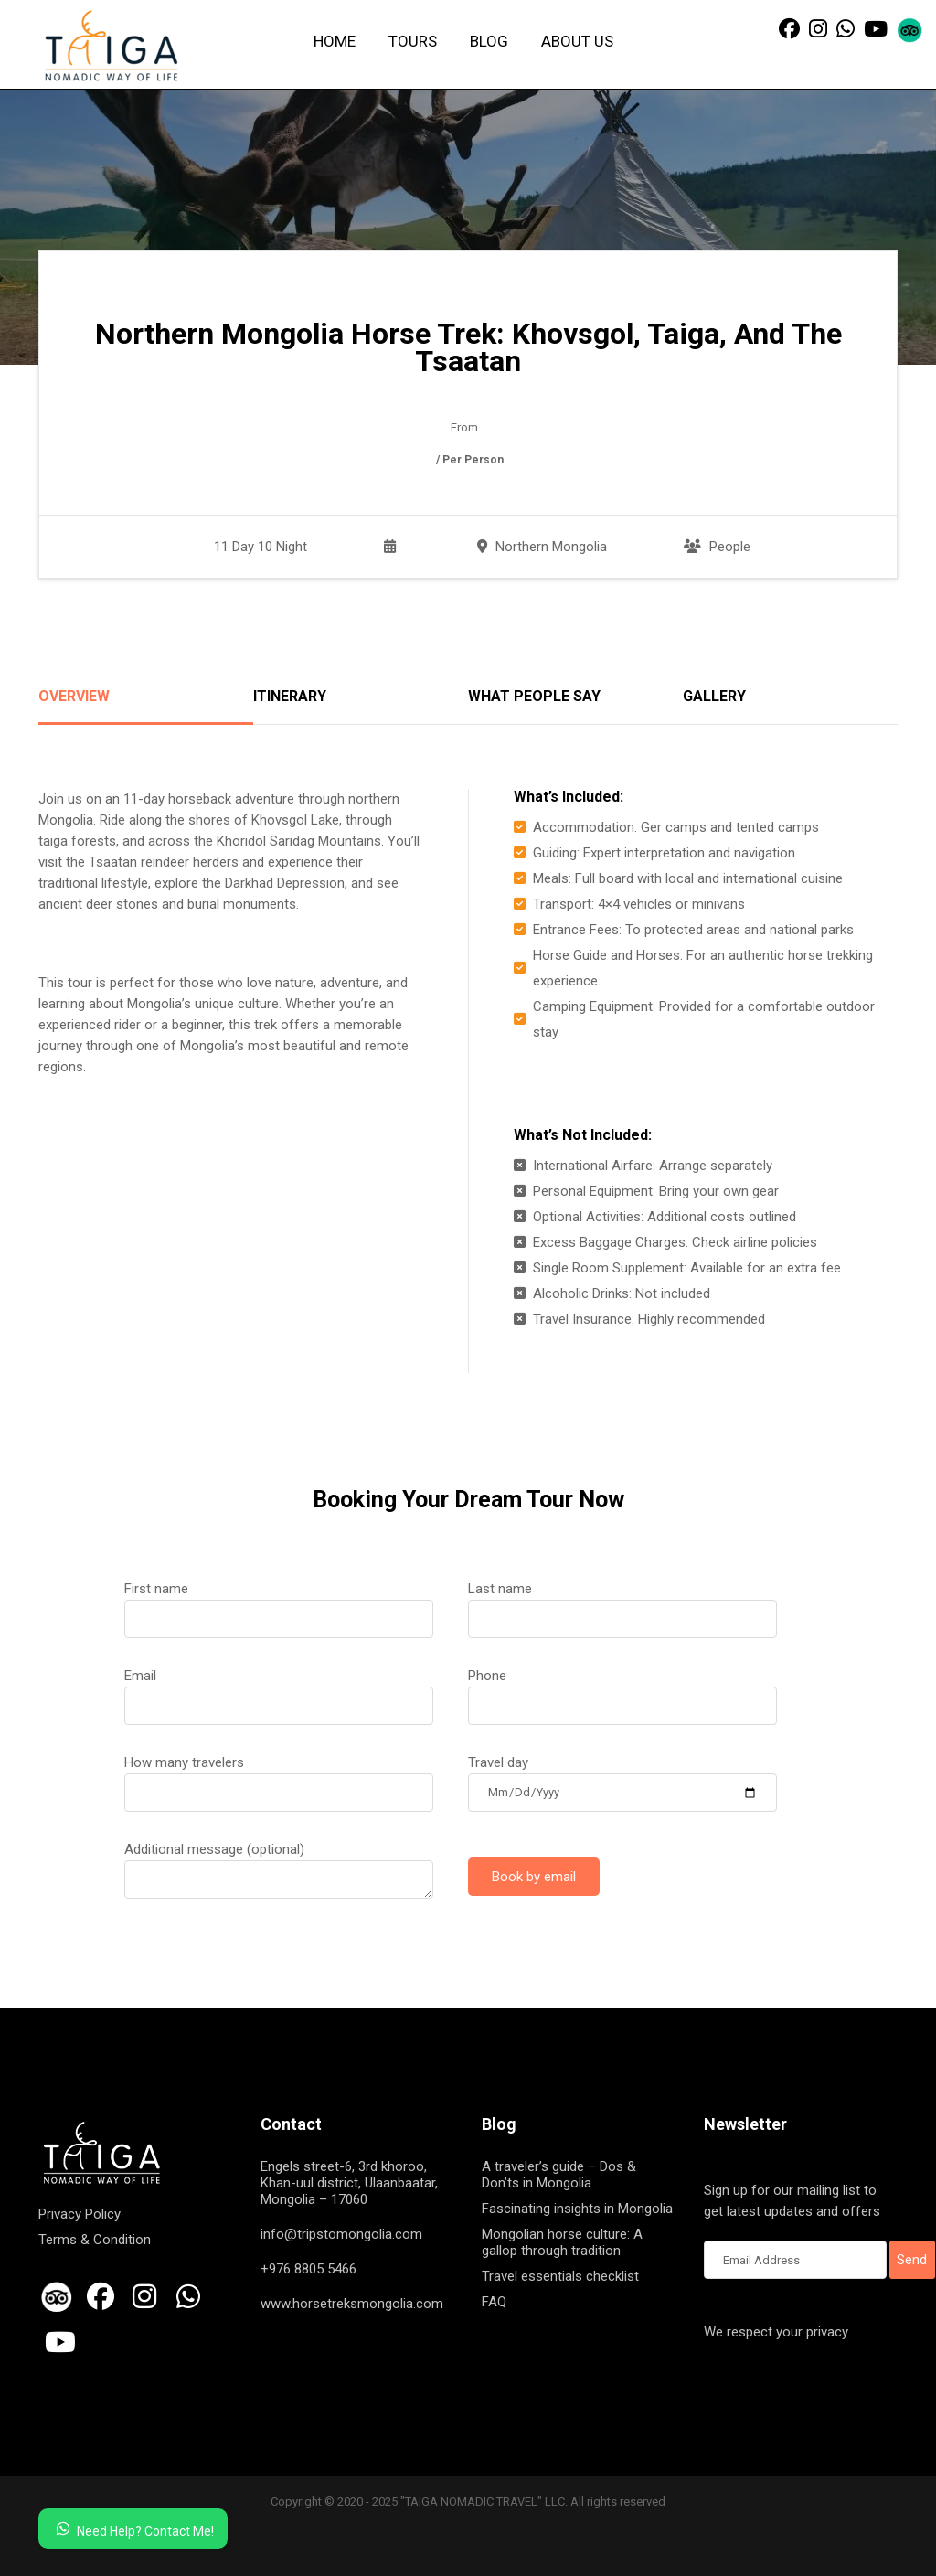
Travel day (622, 1777)
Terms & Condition (94, 2239)
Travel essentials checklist (560, 2276)
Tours (412, 41)
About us (577, 41)
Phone (622, 1690)
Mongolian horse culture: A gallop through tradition (562, 2242)
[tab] (145, 706)
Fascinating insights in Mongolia (577, 2208)
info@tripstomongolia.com (341, 2234)
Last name (622, 1603)
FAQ (494, 2302)
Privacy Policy (79, 2214)
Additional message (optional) (278, 1864)
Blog (489, 41)
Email (278, 1690)
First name (278, 1603)
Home (335, 41)
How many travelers (278, 1777)
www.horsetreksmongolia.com (352, 2303)
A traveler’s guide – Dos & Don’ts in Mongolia (559, 2174)
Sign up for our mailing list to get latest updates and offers (795, 2202)
